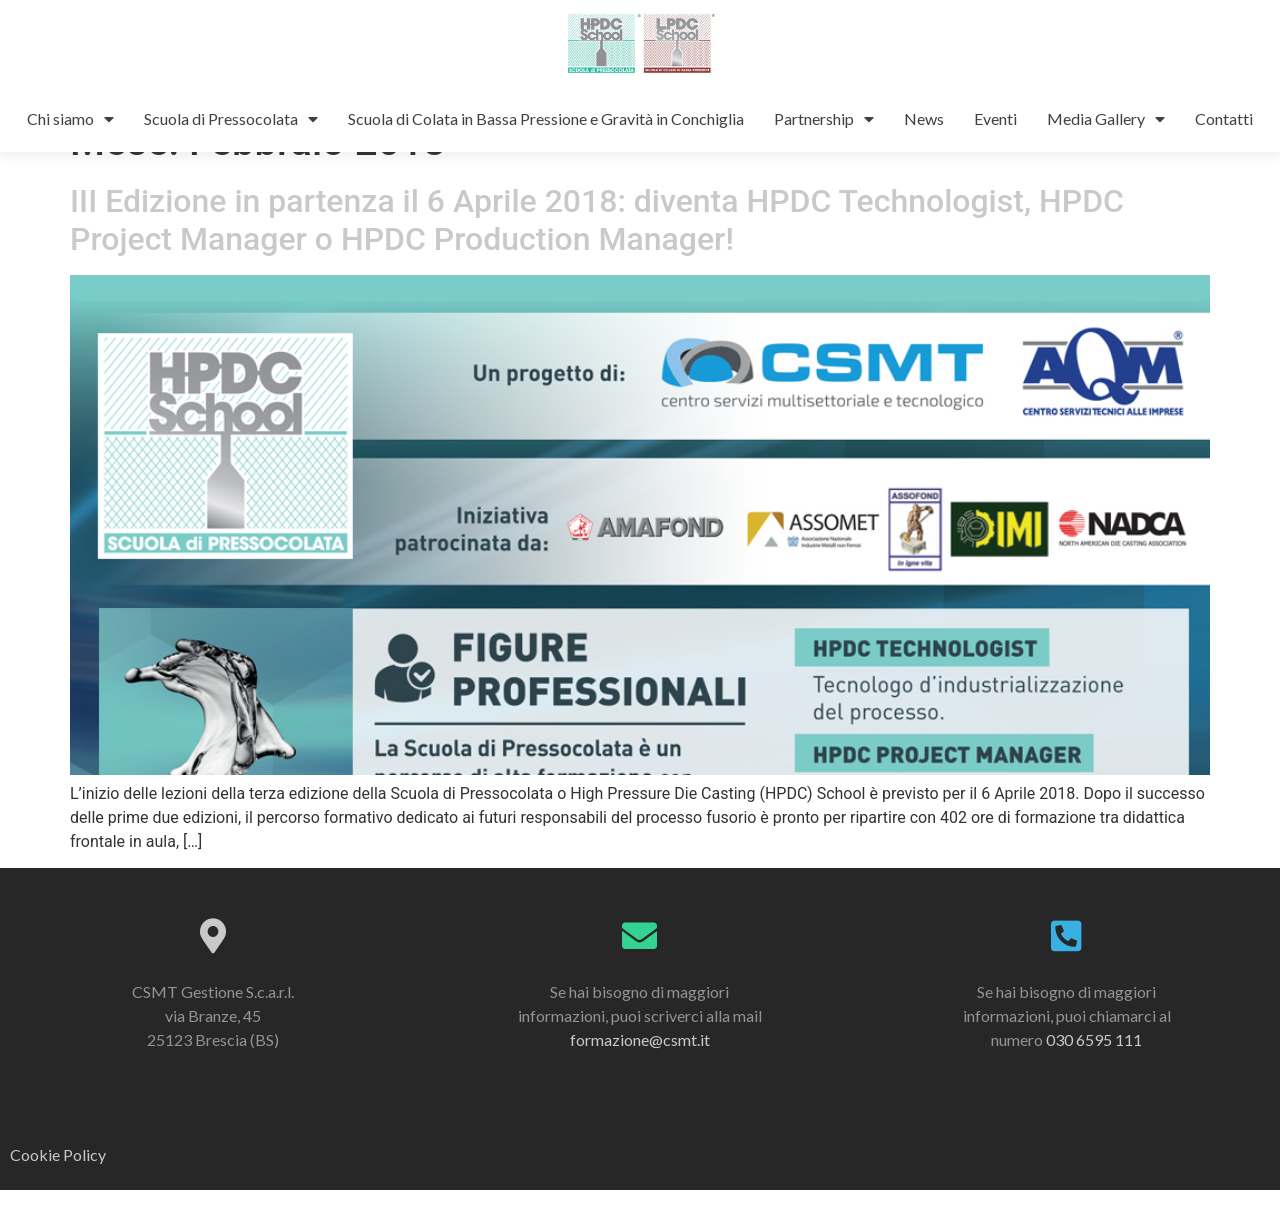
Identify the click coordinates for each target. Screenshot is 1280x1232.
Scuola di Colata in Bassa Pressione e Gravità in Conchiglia (546, 118)
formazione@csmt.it (640, 1081)
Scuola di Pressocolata (231, 119)
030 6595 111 (1094, 1081)
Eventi (995, 118)
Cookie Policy (58, 1196)
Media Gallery (1106, 119)
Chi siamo (70, 119)
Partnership (824, 119)
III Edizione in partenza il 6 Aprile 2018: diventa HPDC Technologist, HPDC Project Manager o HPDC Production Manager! (597, 262)
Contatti (1224, 118)
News (924, 118)
